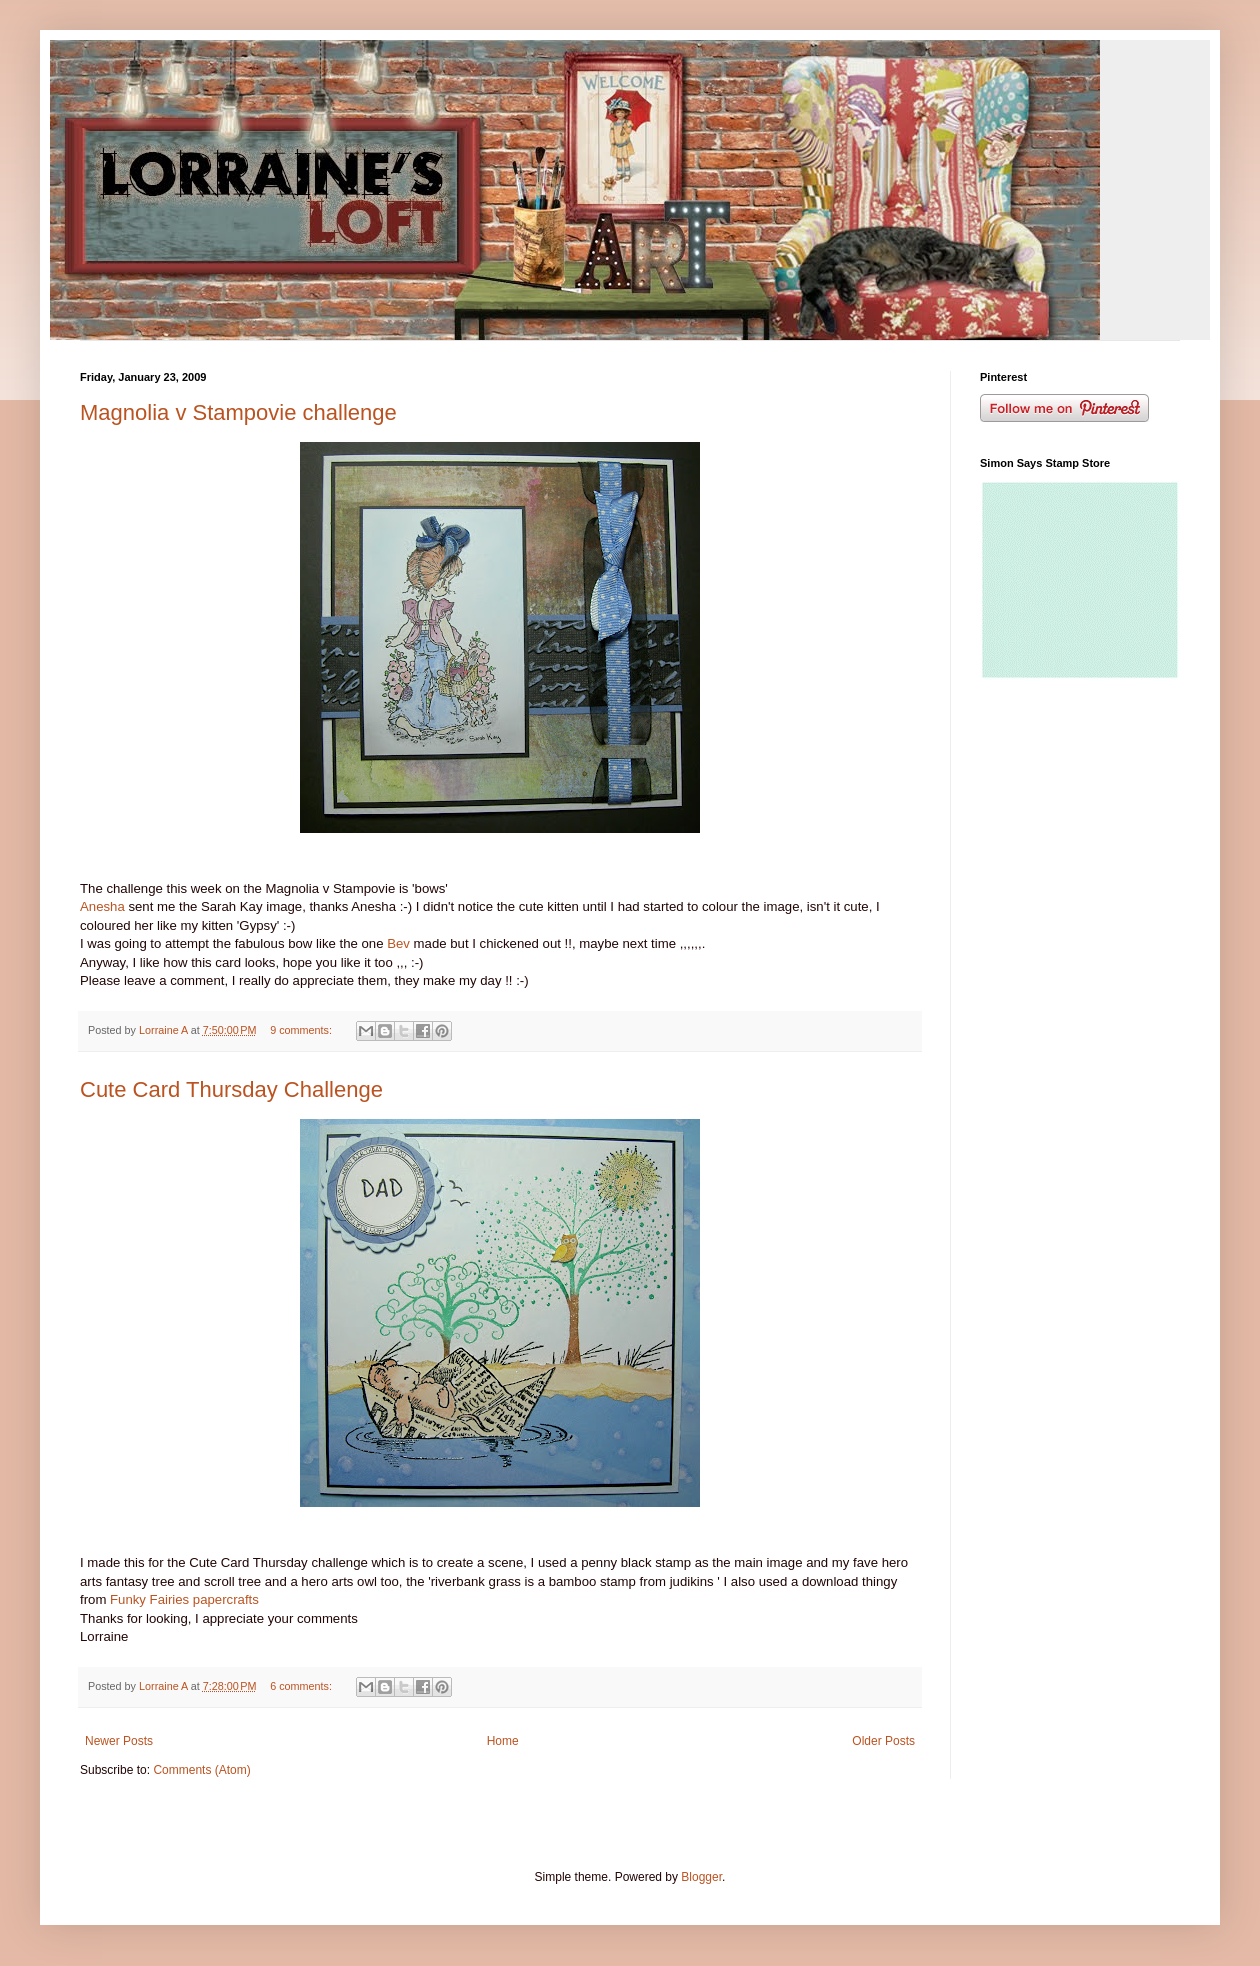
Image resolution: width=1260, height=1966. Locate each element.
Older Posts (883, 1741)
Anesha (102, 906)
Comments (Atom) (201, 1770)
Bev (399, 943)
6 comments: (302, 1686)
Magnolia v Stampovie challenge (238, 412)
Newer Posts (119, 1741)
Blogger (701, 1877)
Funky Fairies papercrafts (184, 1599)
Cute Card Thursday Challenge (231, 1089)
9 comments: (302, 1030)
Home (503, 1741)
